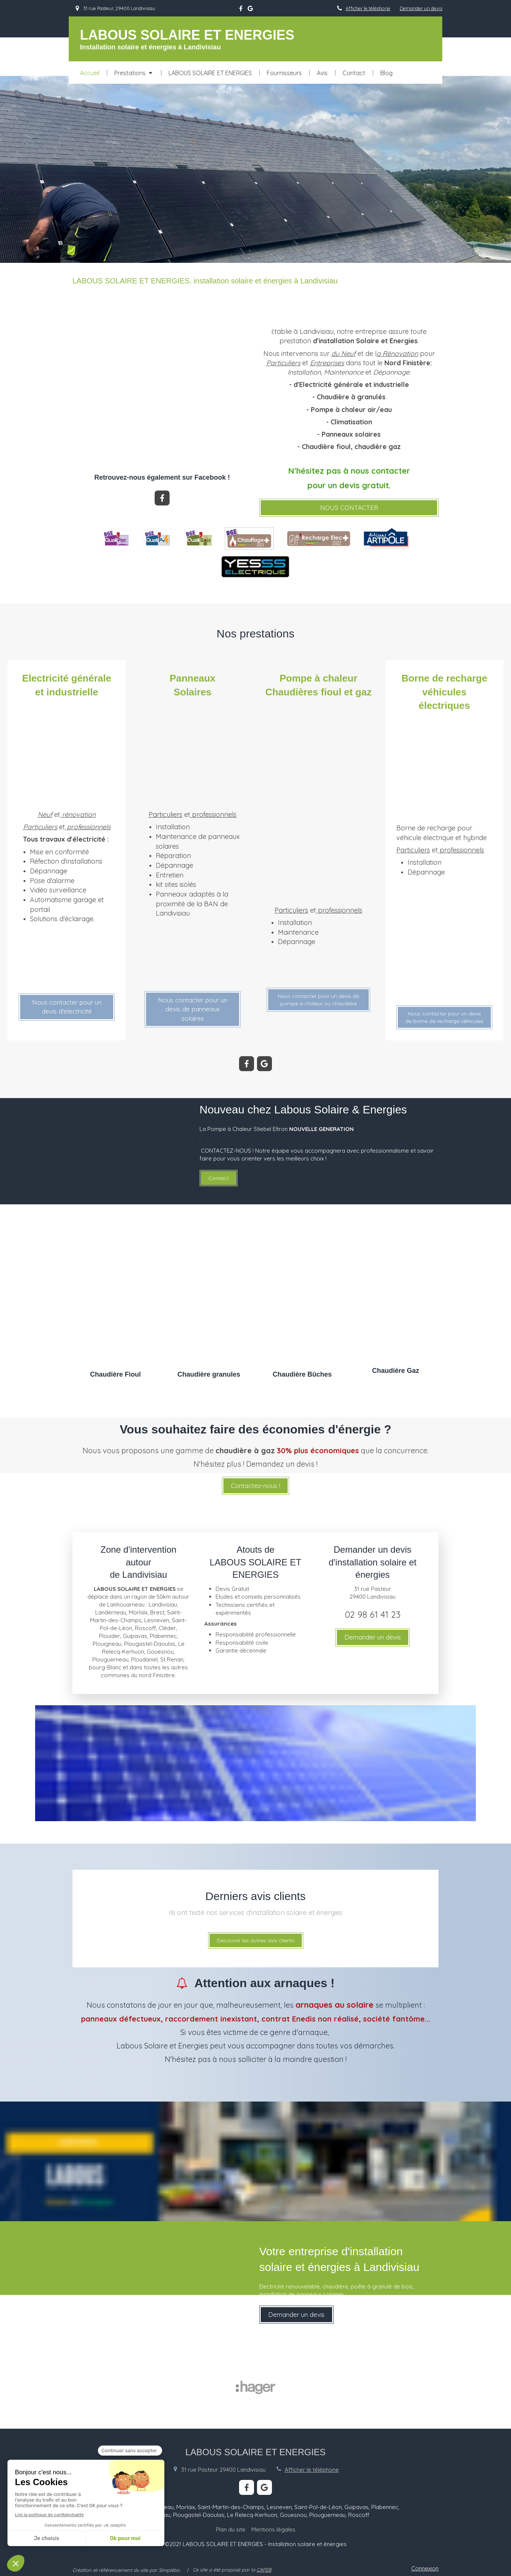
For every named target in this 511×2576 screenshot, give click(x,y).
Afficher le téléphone (368, 8)
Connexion (425, 2568)
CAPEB (264, 2570)
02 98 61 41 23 (372, 1614)
